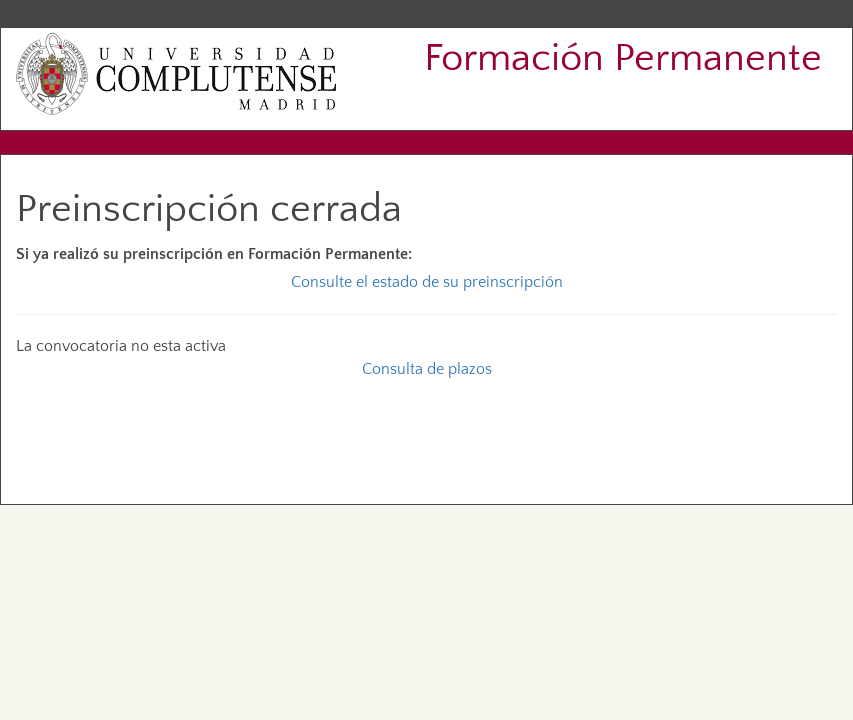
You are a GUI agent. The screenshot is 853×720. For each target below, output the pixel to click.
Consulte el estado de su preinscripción (427, 282)
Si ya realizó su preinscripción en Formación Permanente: (214, 254)
